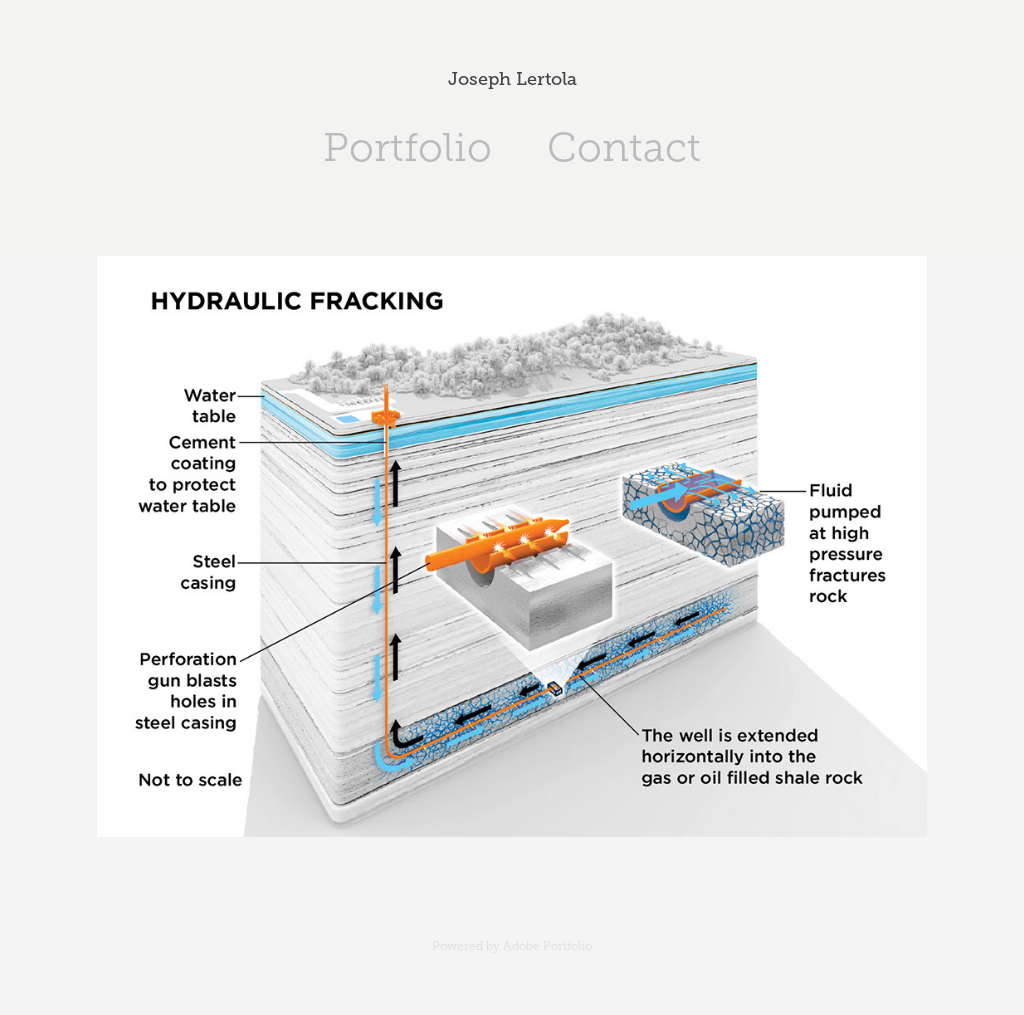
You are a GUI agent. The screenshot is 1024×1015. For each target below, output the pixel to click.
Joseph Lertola (512, 79)
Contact (624, 147)
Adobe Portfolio (547, 946)
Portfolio (407, 147)
